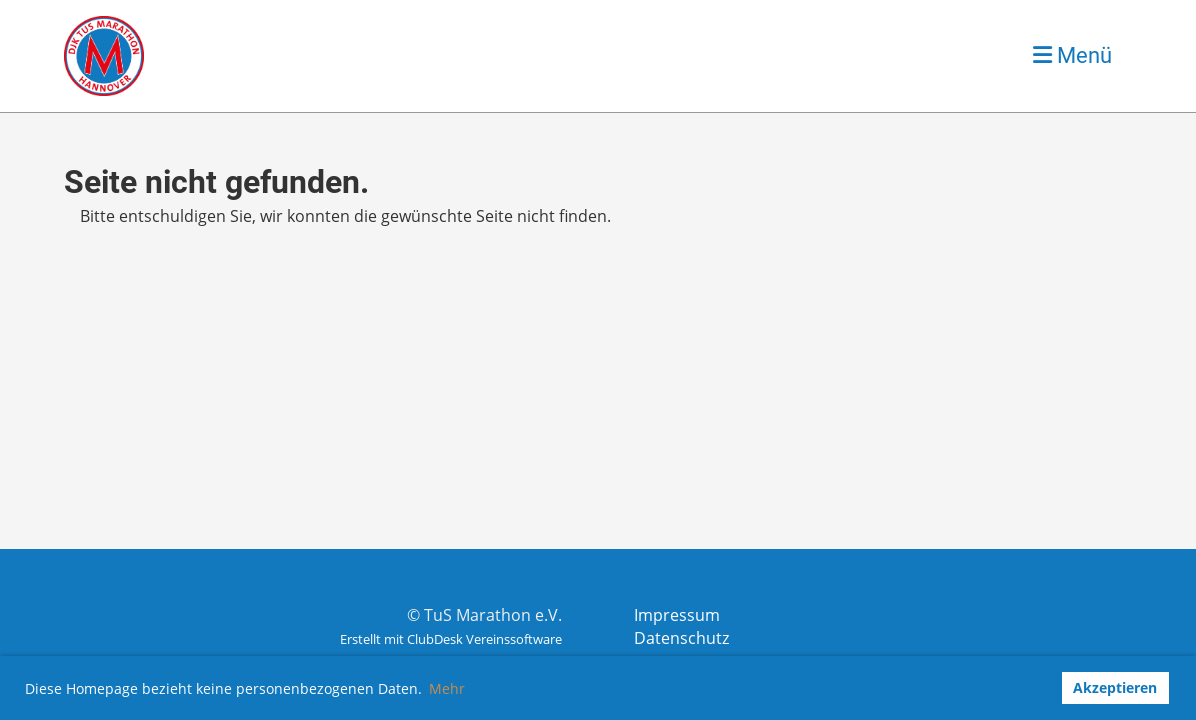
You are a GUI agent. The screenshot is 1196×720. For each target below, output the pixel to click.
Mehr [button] (447, 688)
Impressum (677, 615)
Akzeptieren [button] (1115, 687)
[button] (1039, 688)
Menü (1072, 55)
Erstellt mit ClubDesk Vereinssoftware (451, 639)
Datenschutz (681, 638)
